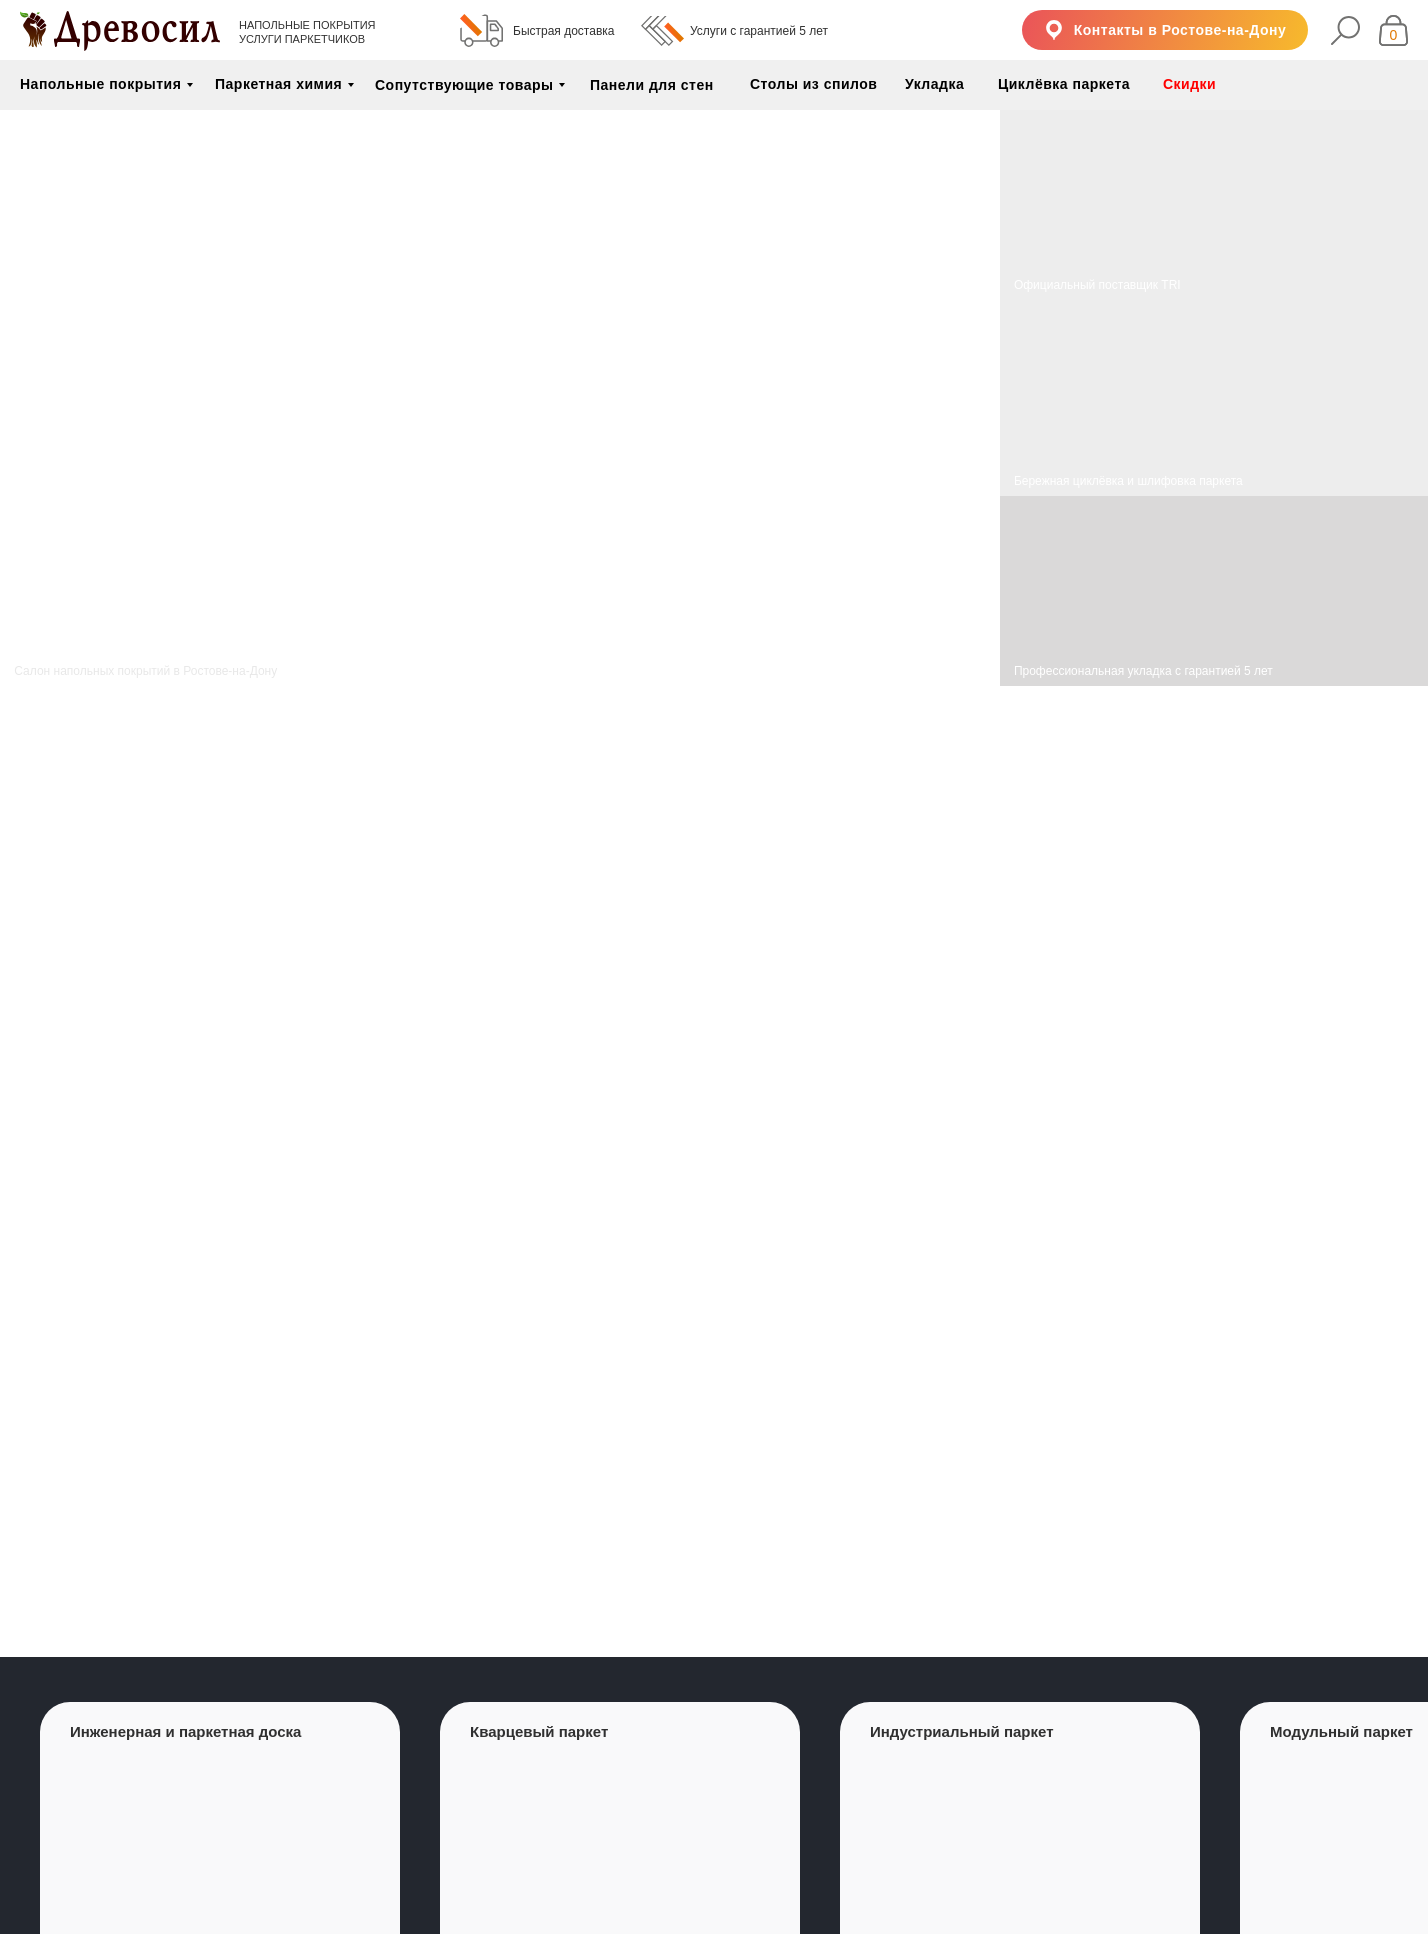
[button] (1165, 30)
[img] (1214, 398)
